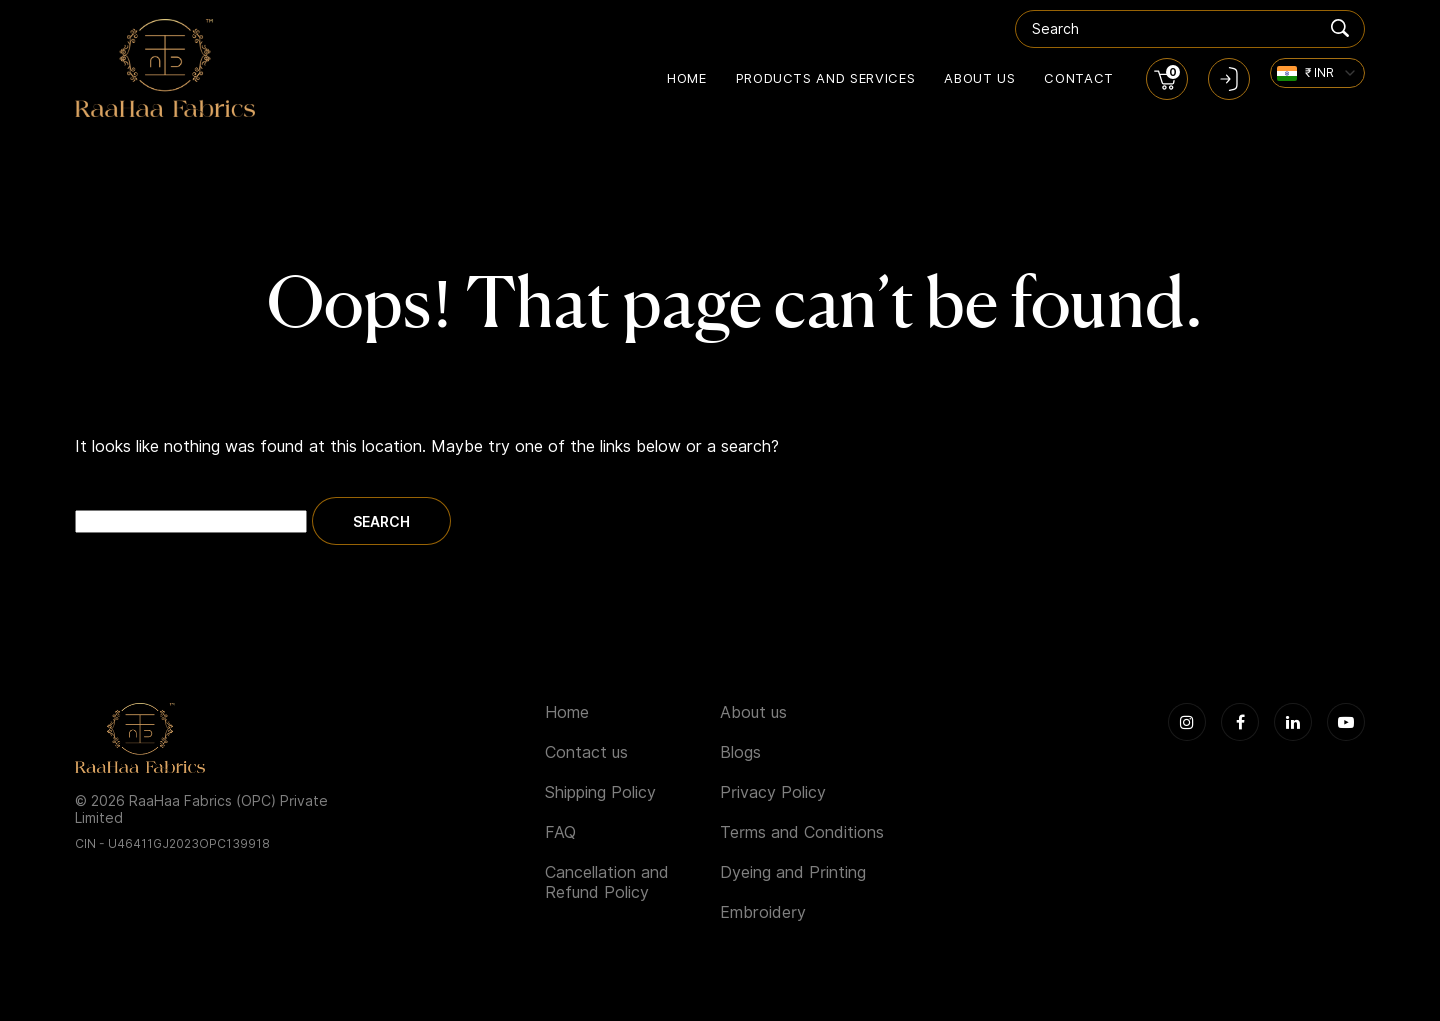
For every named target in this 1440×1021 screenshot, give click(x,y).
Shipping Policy (600, 792)
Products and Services (826, 78)
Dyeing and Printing (793, 872)
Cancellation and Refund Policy (607, 882)
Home (687, 78)
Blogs (740, 752)
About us (979, 78)
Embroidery (763, 912)
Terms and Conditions (802, 832)
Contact (1079, 78)
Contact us (586, 752)
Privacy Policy (773, 792)
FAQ (560, 832)
